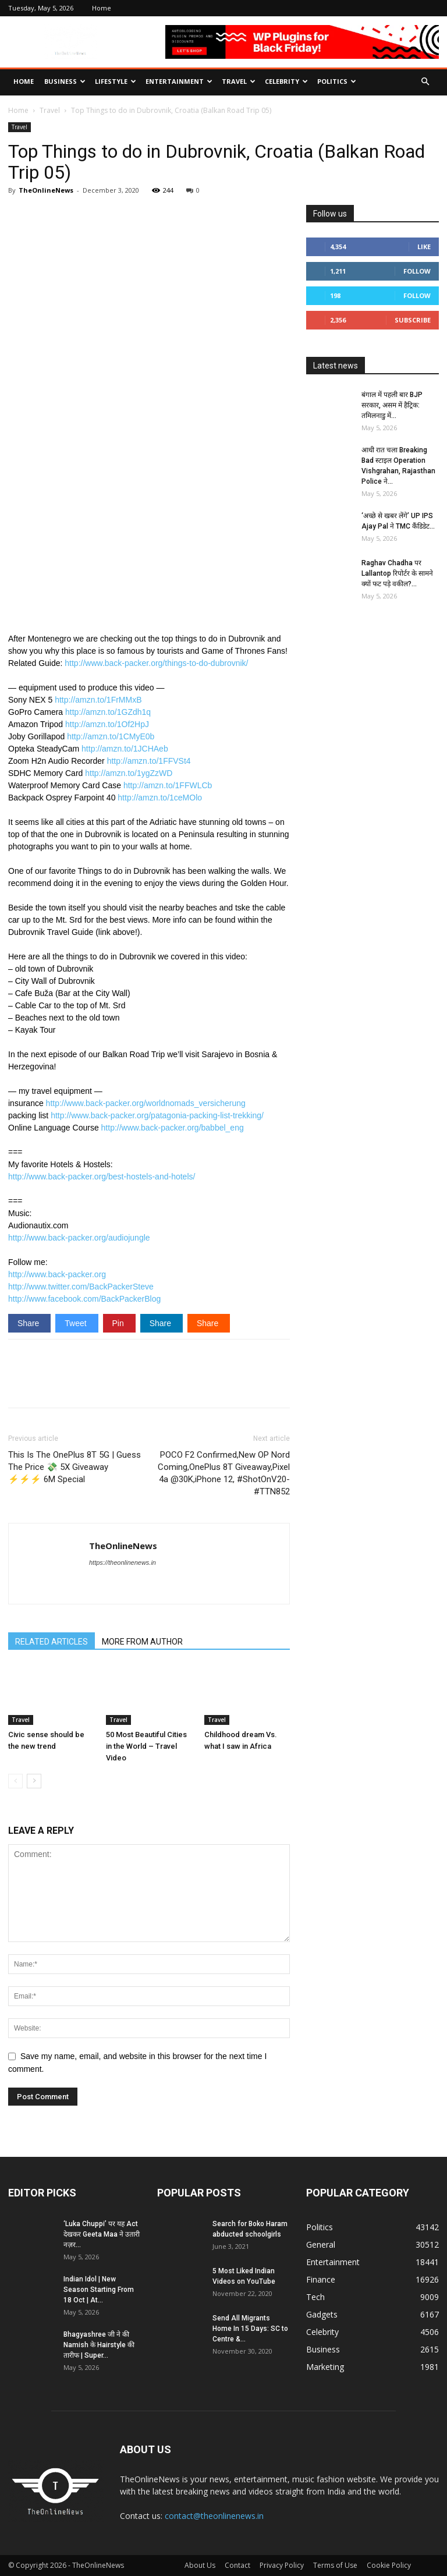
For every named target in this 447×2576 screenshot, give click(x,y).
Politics (336, 81)
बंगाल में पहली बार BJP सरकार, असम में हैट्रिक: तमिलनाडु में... (392, 405)
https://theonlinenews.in (122, 1562)
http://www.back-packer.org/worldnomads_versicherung (146, 1103)
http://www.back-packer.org (57, 1274)
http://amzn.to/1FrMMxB (98, 699)
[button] (425, 81)
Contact (237, 2565)
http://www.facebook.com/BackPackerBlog (84, 1298)
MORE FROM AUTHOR (142, 1641)
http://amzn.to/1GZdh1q (108, 712)
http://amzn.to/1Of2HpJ (107, 724)
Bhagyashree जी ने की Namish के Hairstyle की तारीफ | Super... (98, 2344)
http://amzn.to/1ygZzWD (128, 773)
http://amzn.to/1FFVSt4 (149, 761)
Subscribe (413, 320)
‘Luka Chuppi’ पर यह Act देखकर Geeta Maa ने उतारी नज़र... (101, 2234)
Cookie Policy (389, 2565)
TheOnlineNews (46, 190)
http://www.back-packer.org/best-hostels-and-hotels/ (101, 1176)
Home (101, 7)
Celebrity (286, 81)
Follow (417, 271)
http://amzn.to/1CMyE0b (110, 736)
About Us (200, 2565)
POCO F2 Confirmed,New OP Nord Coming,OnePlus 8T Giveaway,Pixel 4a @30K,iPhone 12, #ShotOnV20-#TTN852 (224, 1473)
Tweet (76, 1323)
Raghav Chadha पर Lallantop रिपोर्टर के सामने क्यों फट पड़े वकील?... (397, 573)
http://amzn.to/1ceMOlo (160, 797)
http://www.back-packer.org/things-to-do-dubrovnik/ (156, 663)
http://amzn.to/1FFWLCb (167, 785)
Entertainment (179, 81)
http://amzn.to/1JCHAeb (124, 748)
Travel (239, 81)
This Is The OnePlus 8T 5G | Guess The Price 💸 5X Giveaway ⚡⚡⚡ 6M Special (74, 1467)
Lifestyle (115, 81)
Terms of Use (335, 2565)
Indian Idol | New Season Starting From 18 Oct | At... (98, 2289)
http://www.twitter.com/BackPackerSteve (81, 1286)
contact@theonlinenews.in (214, 2515)
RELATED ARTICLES (51, 1641)
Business (65, 81)
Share (29, 1323)
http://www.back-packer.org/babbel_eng (172, 1127)
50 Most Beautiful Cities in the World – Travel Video (146, 1746)
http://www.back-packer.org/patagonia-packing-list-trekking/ (157, 1115)
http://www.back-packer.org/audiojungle (79, 1237)
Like (424, 246)
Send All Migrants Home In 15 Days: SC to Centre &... (250, 2328)
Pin (119, 1323)
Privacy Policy (282, 2565)
